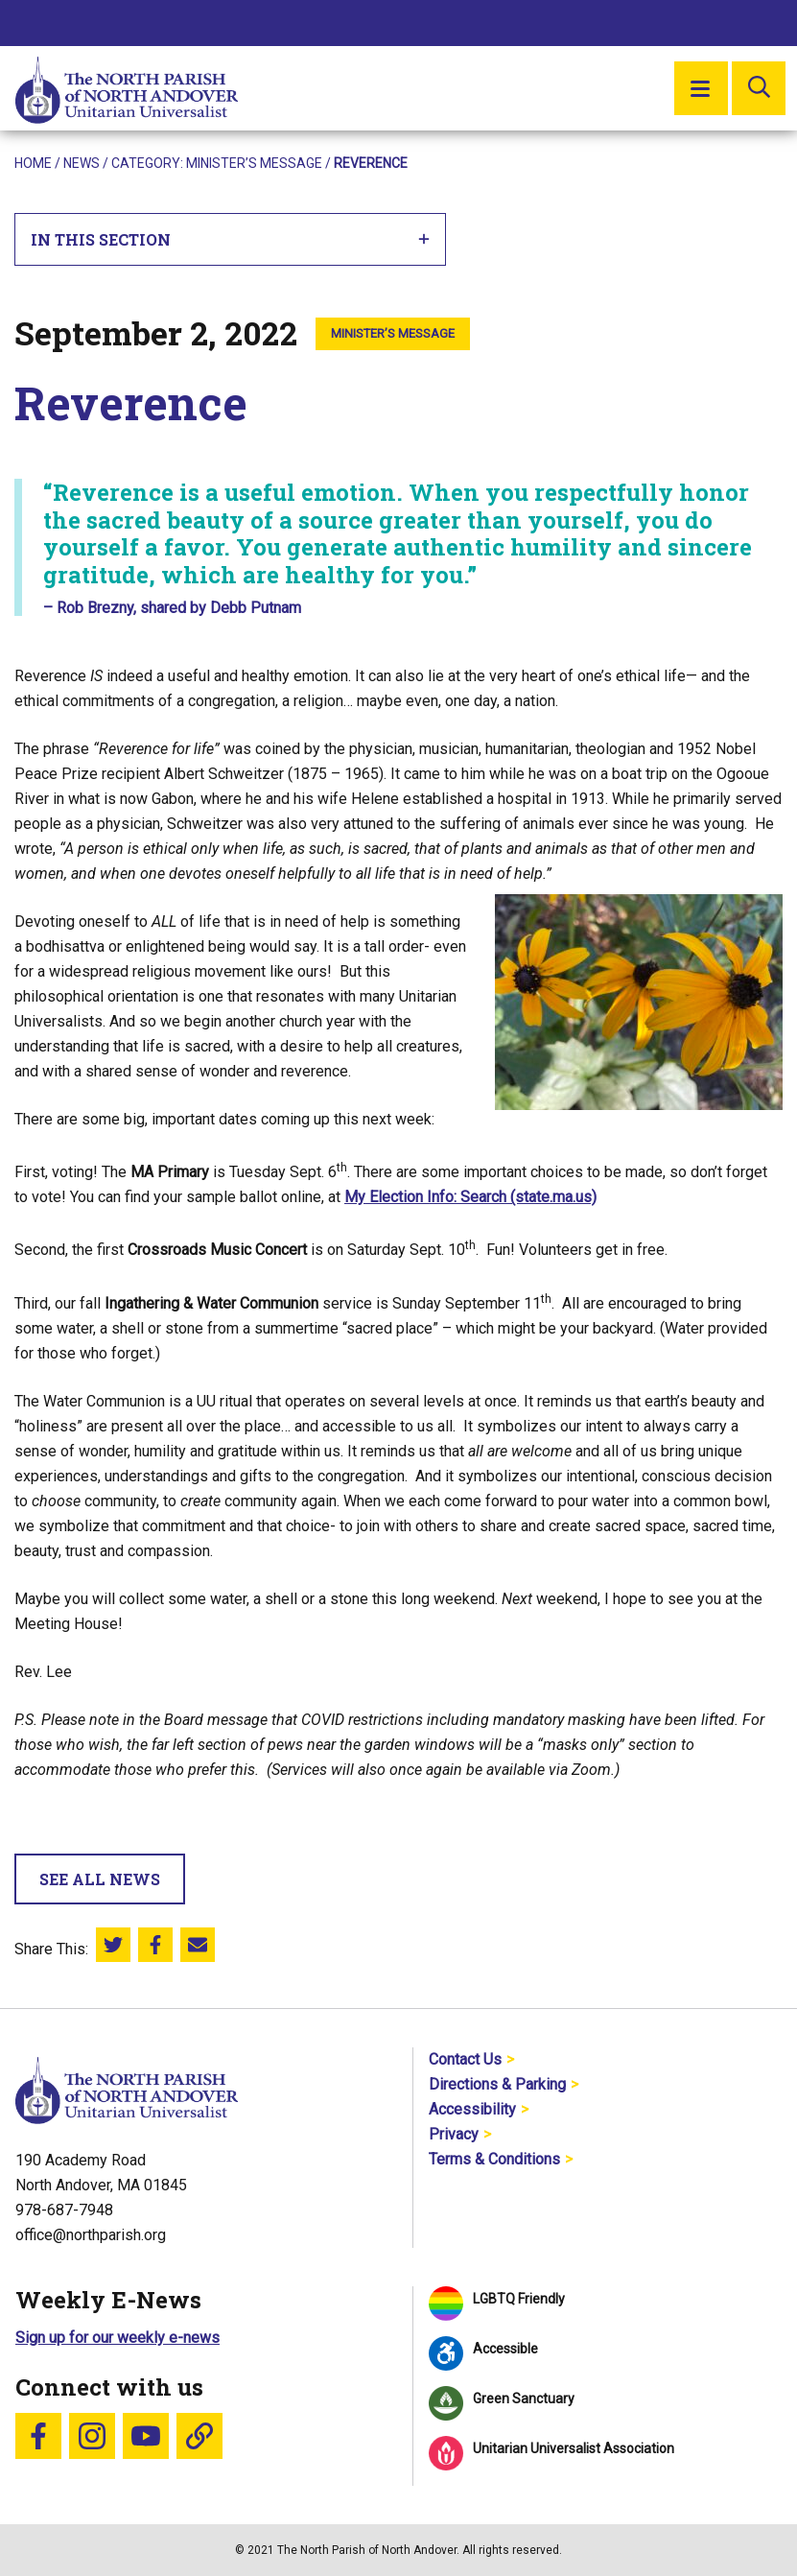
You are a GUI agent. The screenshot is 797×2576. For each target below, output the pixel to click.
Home (33, 163)
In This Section (231, 239)
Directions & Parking (497, 2084)
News (81, 163)
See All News (99, 1879)
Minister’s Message (254, 163)
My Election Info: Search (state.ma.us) (470, 1197)
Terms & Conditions (494, 2159)
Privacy (454, 2134)
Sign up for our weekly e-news (117, 2337)
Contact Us (465, 2059)
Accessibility (472, 2109)
